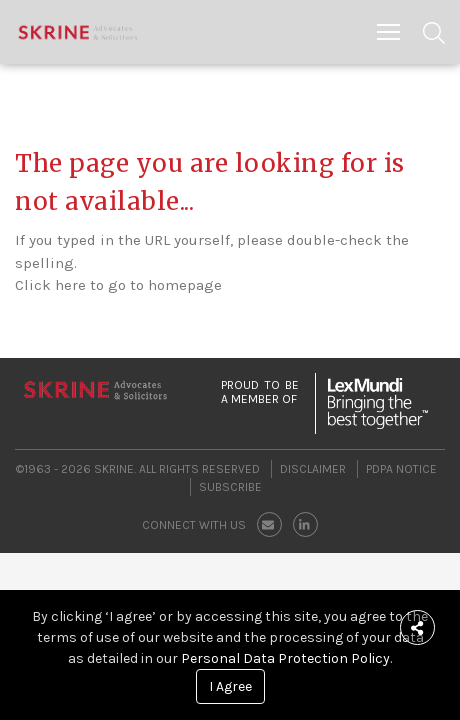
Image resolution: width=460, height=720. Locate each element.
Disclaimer (313, 469)
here (70, 285)
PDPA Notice (401, 469)
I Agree (230, 686)
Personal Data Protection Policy (285, 658)
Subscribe (230, 487)
